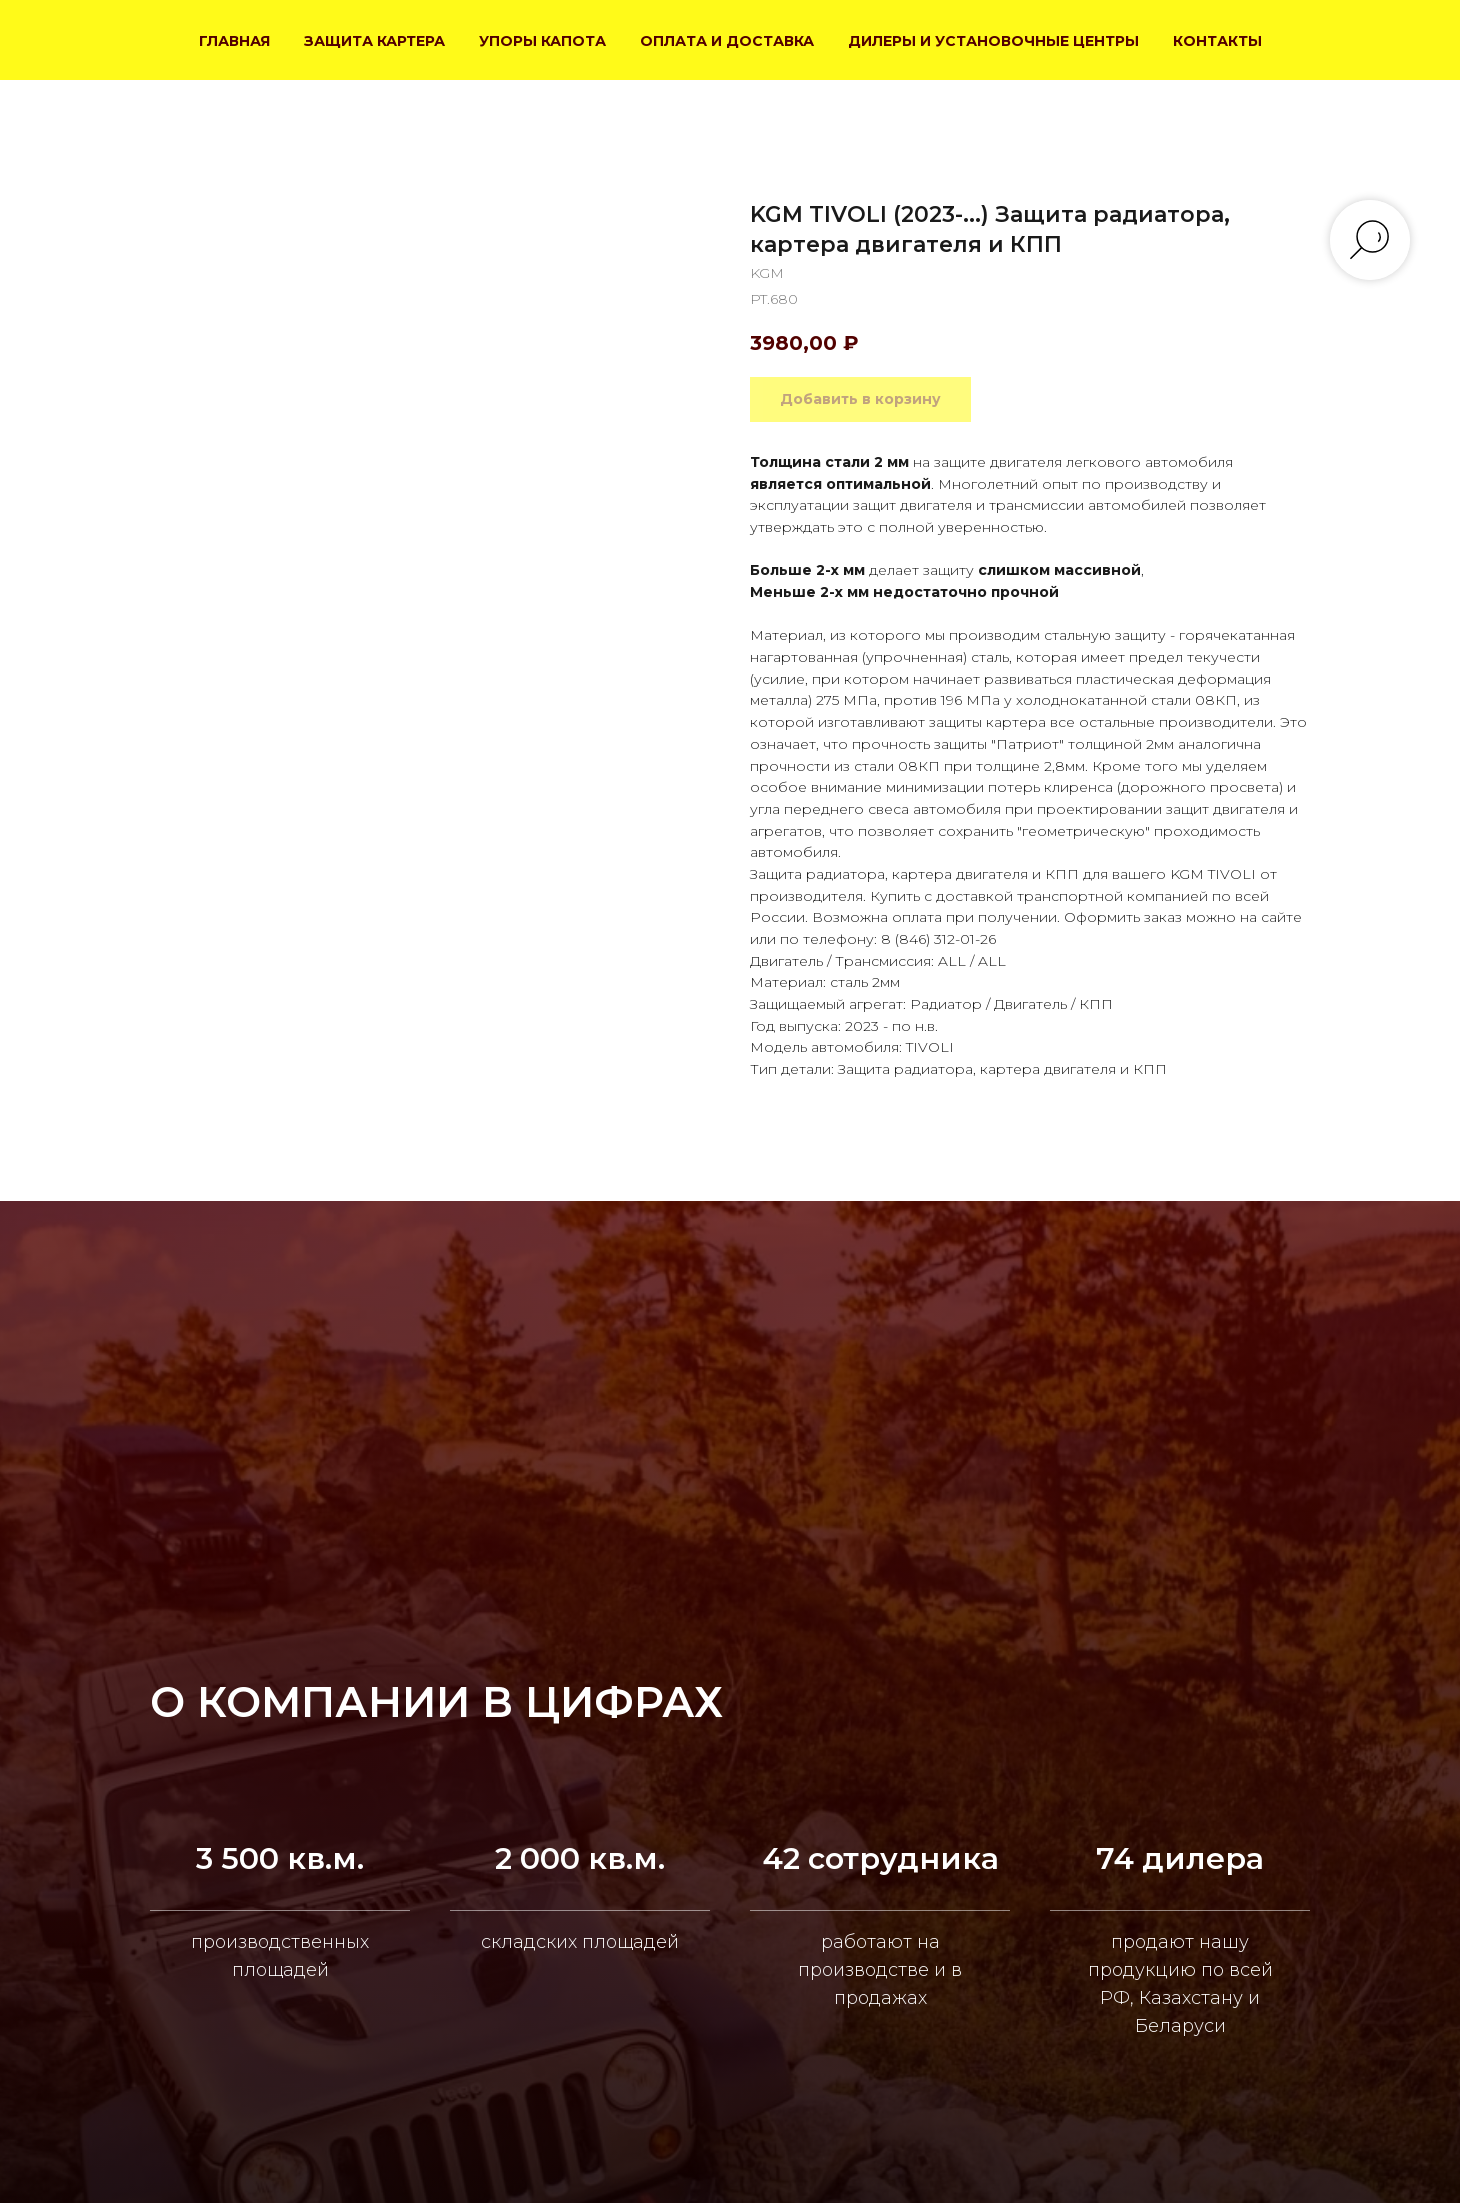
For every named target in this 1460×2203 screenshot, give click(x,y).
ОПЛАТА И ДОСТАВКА (727, 41)
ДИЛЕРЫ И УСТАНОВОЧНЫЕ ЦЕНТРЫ (993, 41)
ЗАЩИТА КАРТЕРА (374, 41)
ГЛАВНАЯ (234, 41)
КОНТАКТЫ (1217, 41)
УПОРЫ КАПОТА (542, 41)
